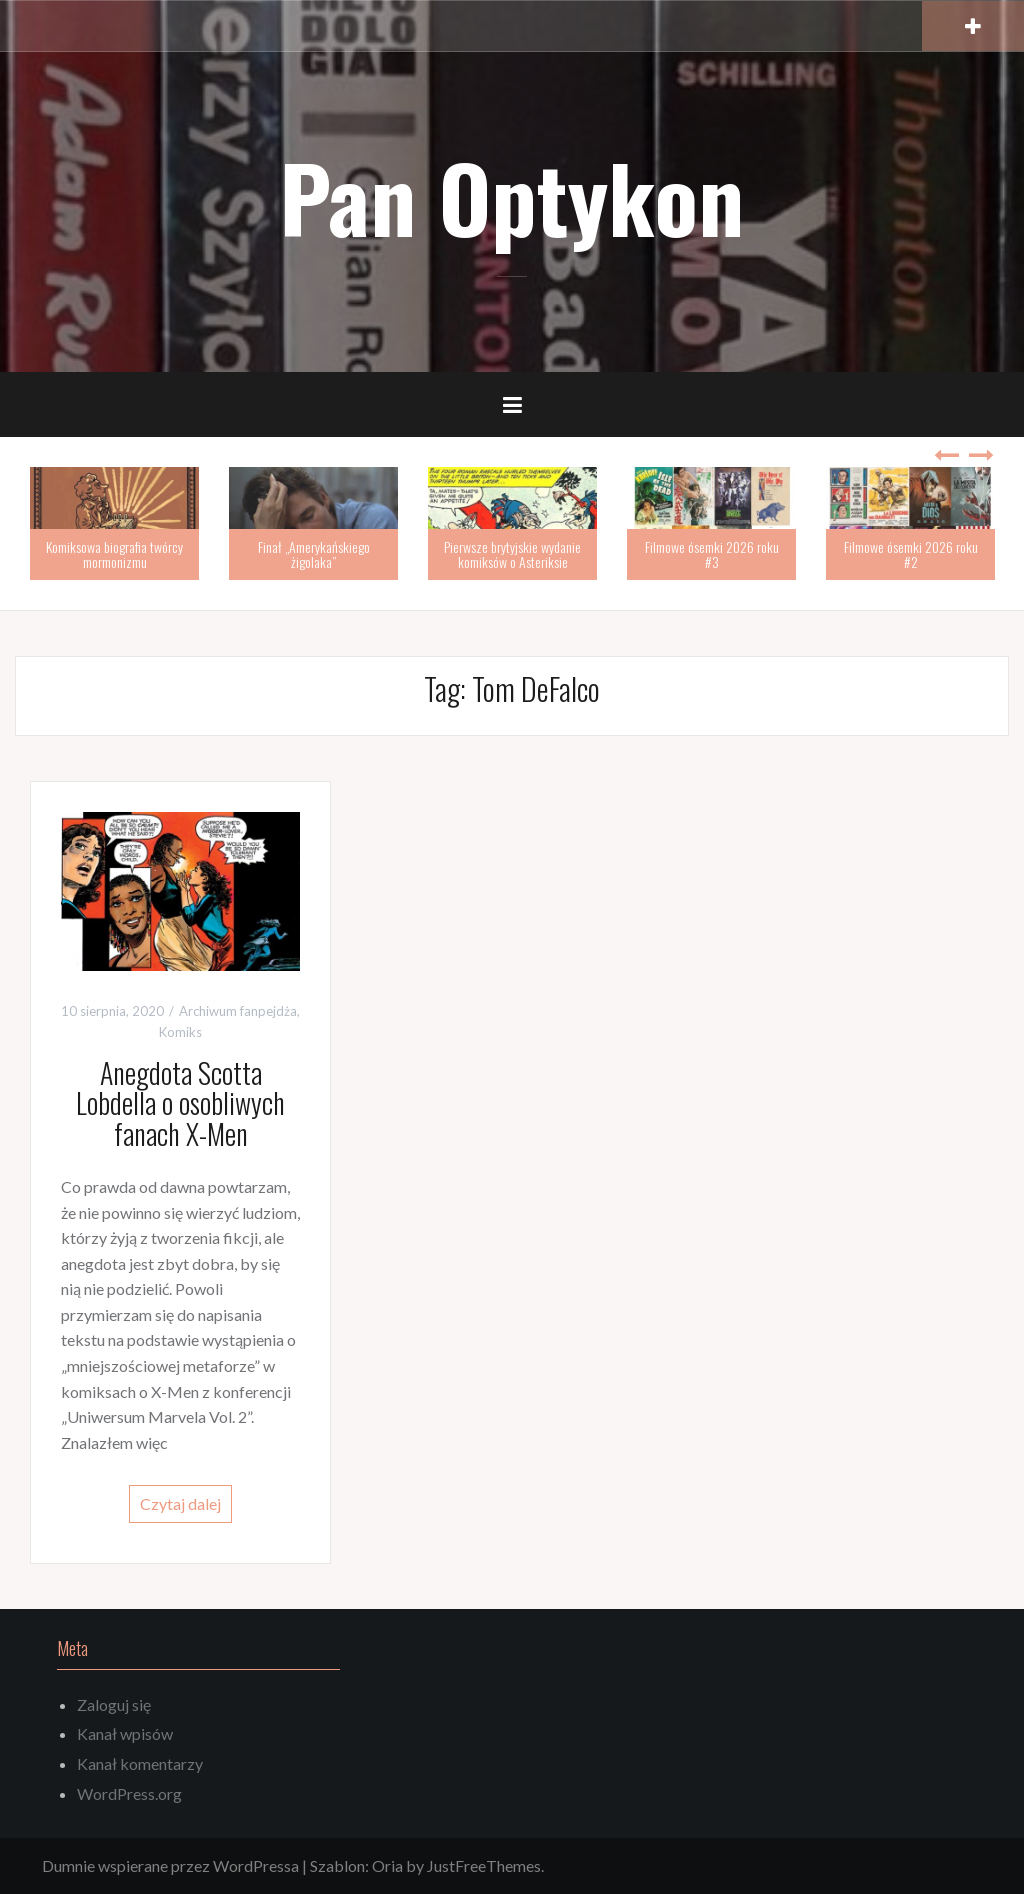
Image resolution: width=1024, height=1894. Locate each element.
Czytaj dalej (180, 1503)
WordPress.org (129, 1793)
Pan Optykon (512, 196)
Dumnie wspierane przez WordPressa (170, 1865)
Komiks (180, 1032)
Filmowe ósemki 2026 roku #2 (911, 554)
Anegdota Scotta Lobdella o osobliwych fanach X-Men (180, 1103)
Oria (387, 1865)
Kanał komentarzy (140, 1763)
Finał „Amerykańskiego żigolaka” (314, 554)
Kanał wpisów (125, 1733)
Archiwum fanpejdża (238, 1011)
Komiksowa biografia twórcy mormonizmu (114, 554)
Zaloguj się (114, 1704)
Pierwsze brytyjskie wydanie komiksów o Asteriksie (512, 554)
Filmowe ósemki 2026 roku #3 (712, 554)
